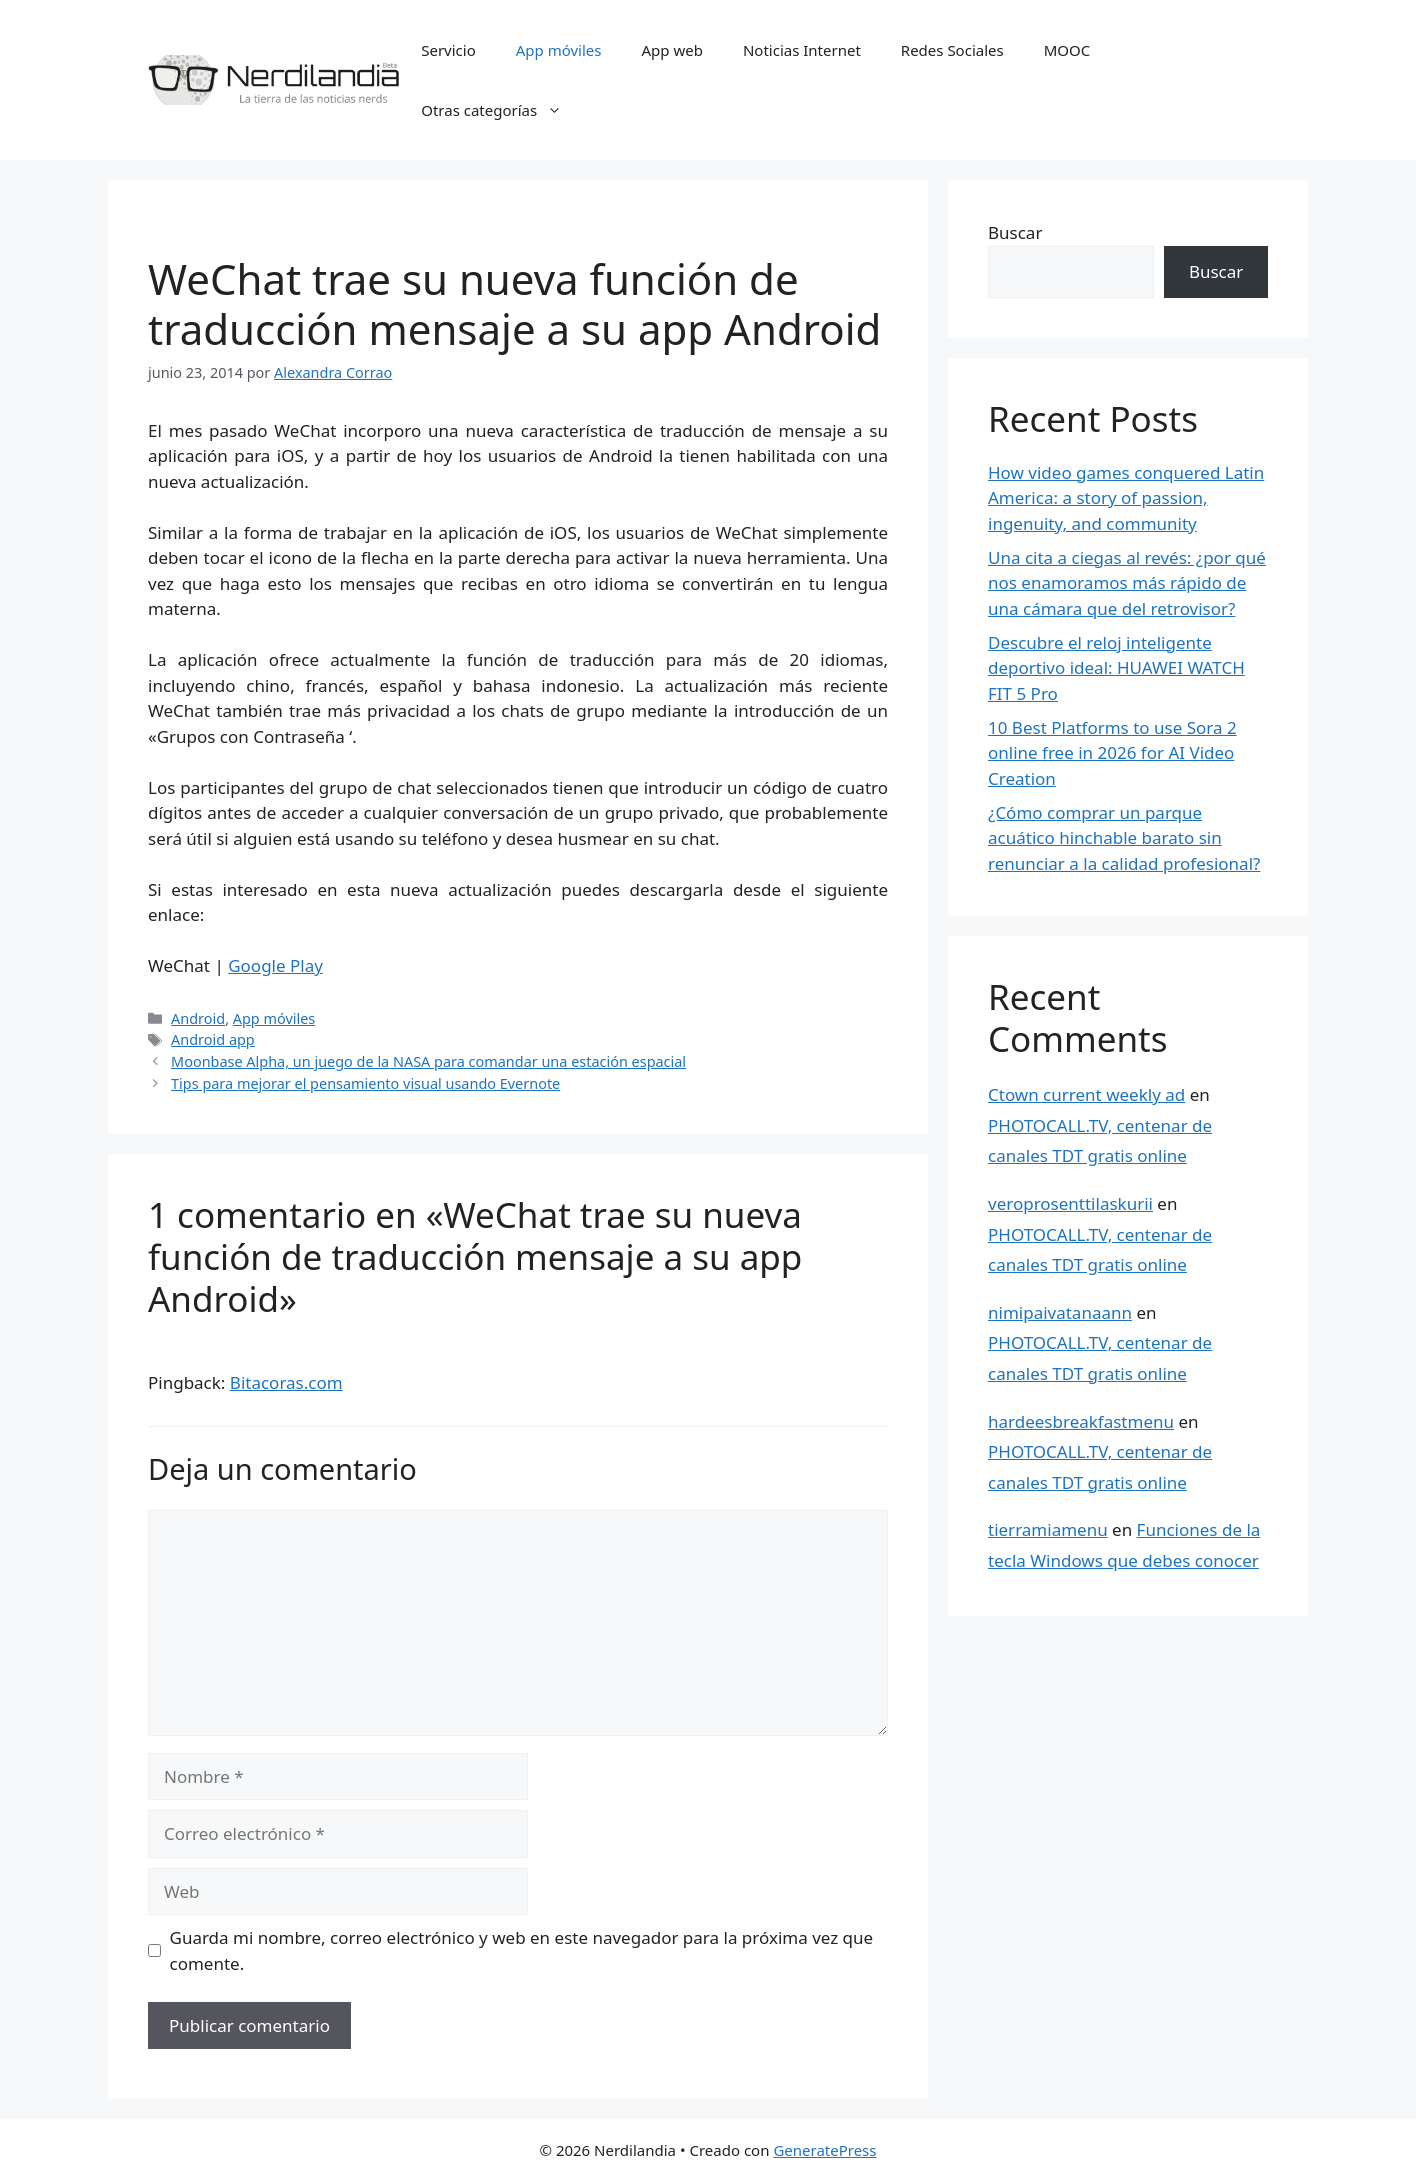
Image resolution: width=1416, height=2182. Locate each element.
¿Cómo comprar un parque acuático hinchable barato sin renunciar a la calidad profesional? (1124, 838)
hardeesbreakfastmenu (1081, 1421)
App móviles (559, 50)
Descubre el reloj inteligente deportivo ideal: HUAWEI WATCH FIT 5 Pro (1116, 668)
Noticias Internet (802, 50)
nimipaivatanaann (1060, 1312)
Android (198, 1018)
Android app (213, 1039)
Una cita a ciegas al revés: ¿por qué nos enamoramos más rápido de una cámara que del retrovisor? (1127, 583)
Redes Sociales (952, 50)
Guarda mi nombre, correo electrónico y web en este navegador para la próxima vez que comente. (522, 1950)
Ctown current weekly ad (1086, 1094)
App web (672, 50)
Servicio (448, 50)
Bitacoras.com (286, 1382)
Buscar (1015, 232)
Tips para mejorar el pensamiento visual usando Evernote (365, 1083)
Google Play (275, 965)
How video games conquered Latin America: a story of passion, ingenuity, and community (1126, 498)
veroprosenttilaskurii (1070, 1203)
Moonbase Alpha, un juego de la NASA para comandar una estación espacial (428, 1061)
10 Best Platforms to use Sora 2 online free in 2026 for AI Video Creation (1112, 753)
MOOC (1067, 50)
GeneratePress (824, 2150)
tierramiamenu (1048, 1529)
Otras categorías (501, 110)
